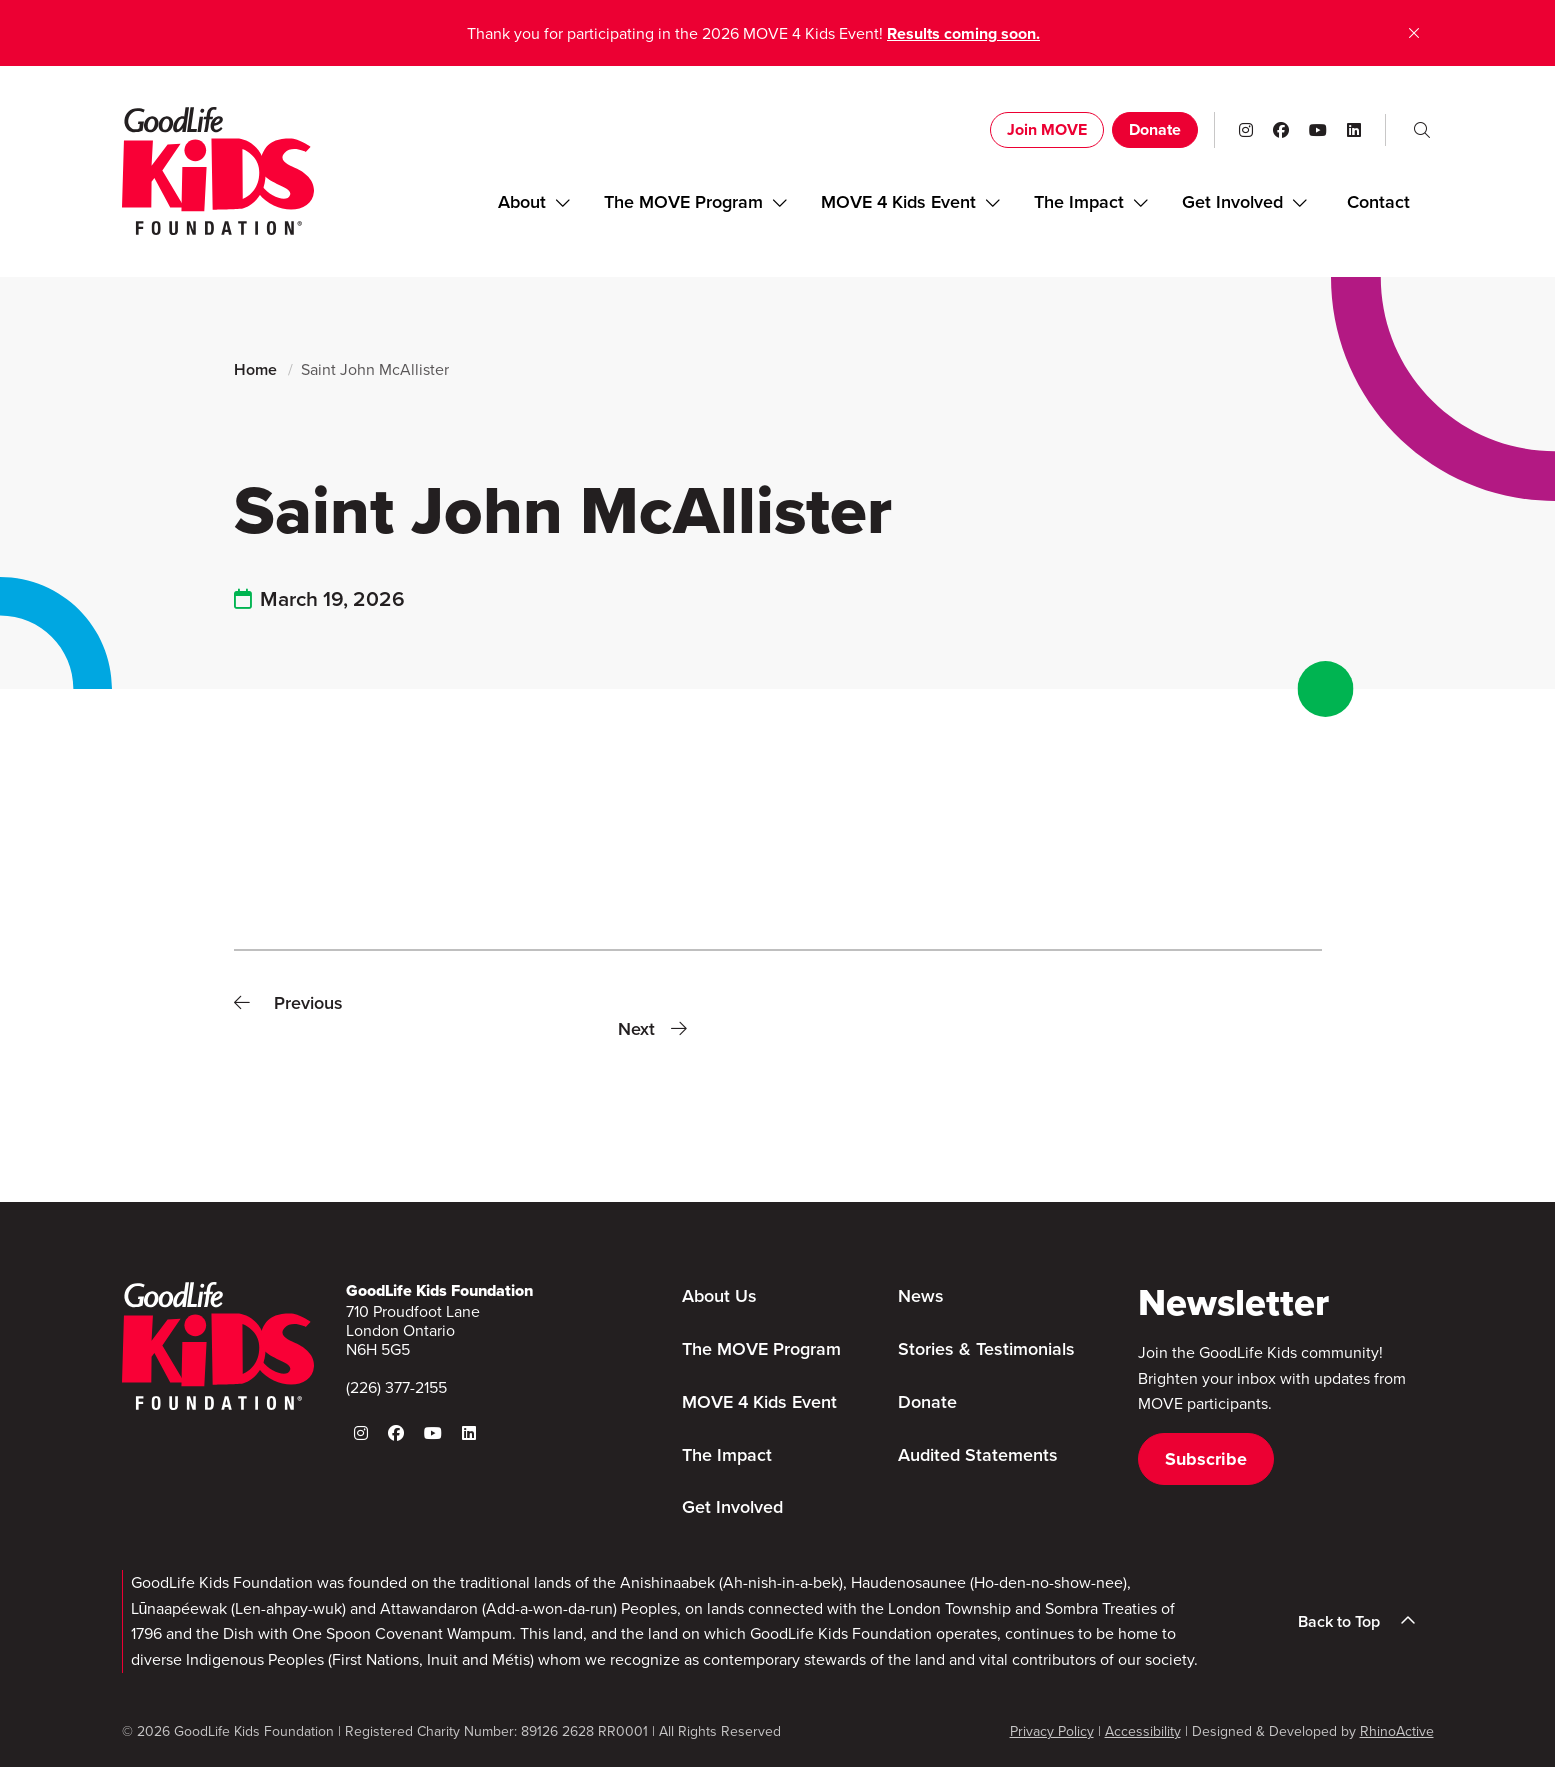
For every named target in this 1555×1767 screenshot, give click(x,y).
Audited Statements (978, 1455)
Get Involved (1232, 202)
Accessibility (1143, 1731)
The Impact (1079, 202)
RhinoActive (1397, 1731)
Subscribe (1206, 1459)
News (921, 1296)
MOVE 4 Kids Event (898, 202)
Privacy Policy (1052, 1731)
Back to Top (1363, 1621)
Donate (1155, 129)
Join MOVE (1047, 129)
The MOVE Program (683, 202)
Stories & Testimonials (986, 1349)
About (522, 202)
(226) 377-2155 (396, 1387)
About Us (719, 1296)
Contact (1378, 202)
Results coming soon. (963, 33)
